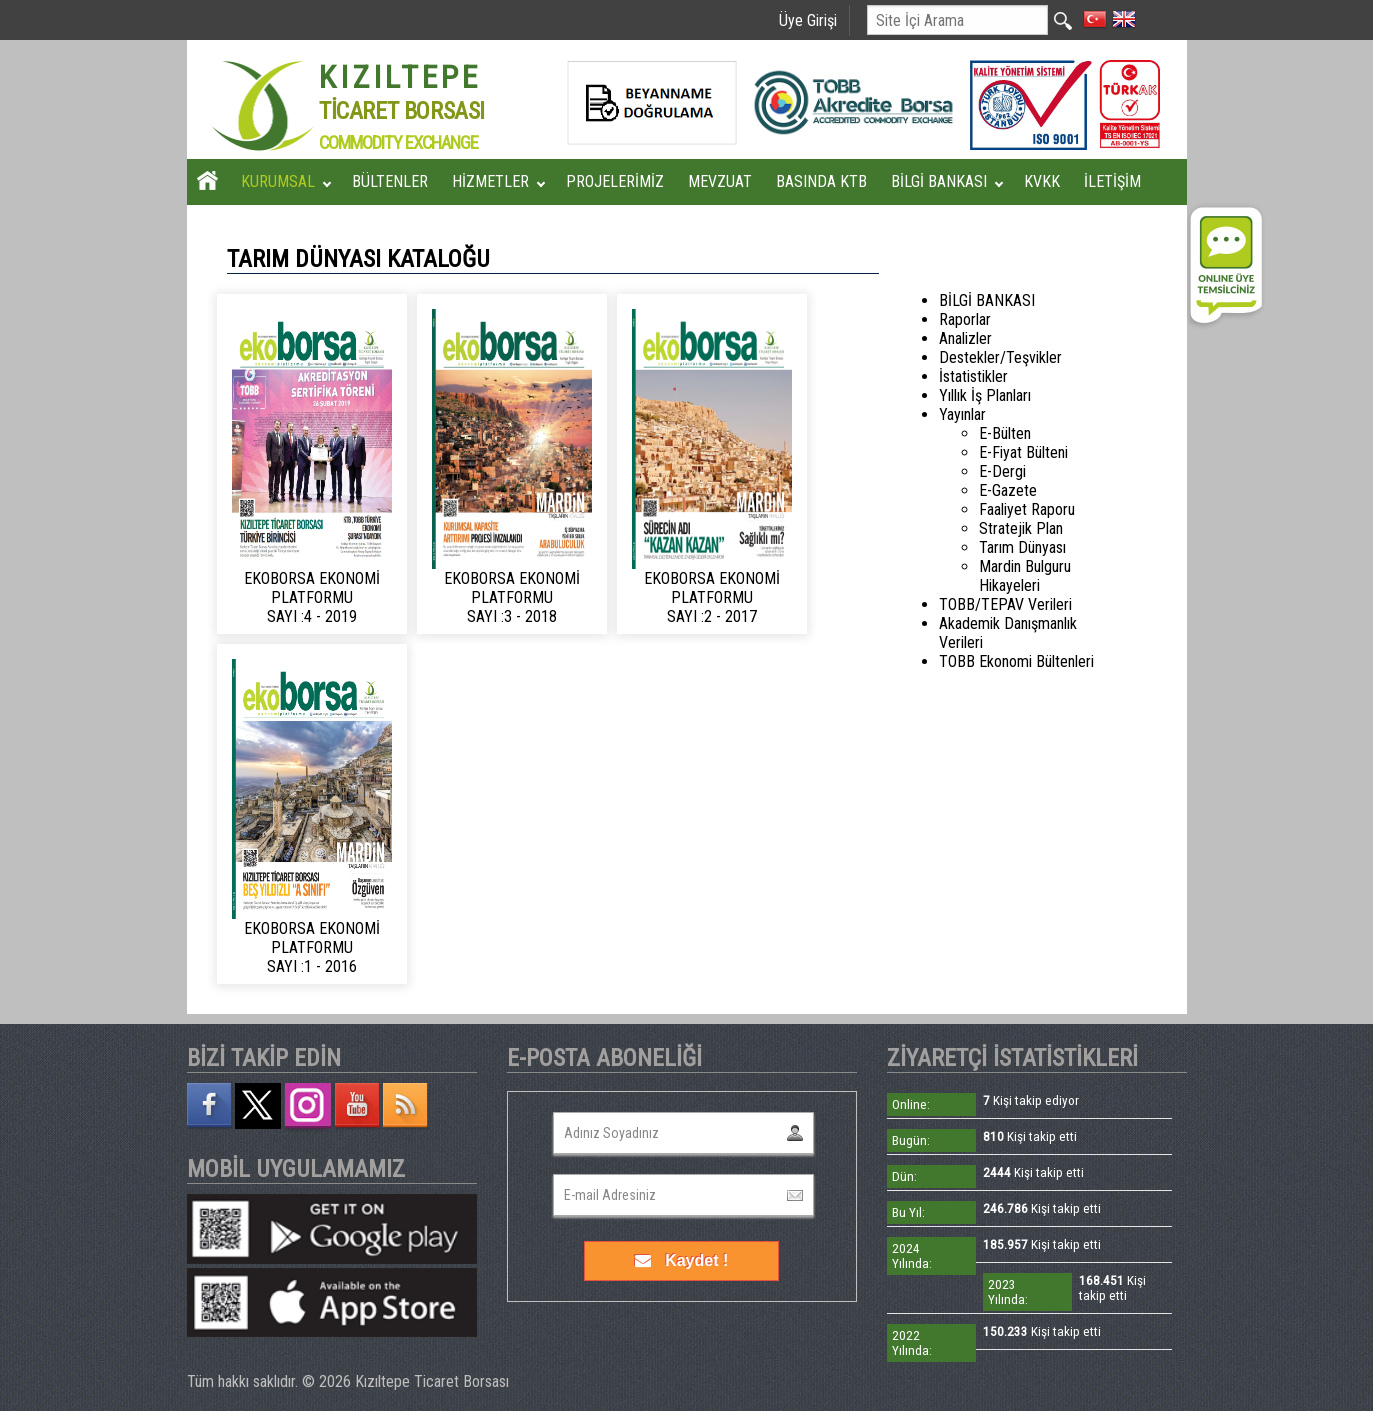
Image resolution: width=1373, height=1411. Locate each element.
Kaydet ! (682, 1260)
